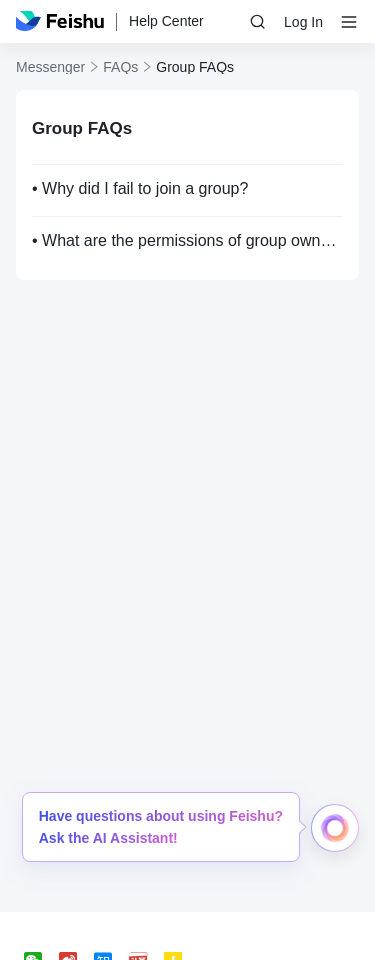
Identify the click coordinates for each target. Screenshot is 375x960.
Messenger (50, 67)
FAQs (120, 67)
